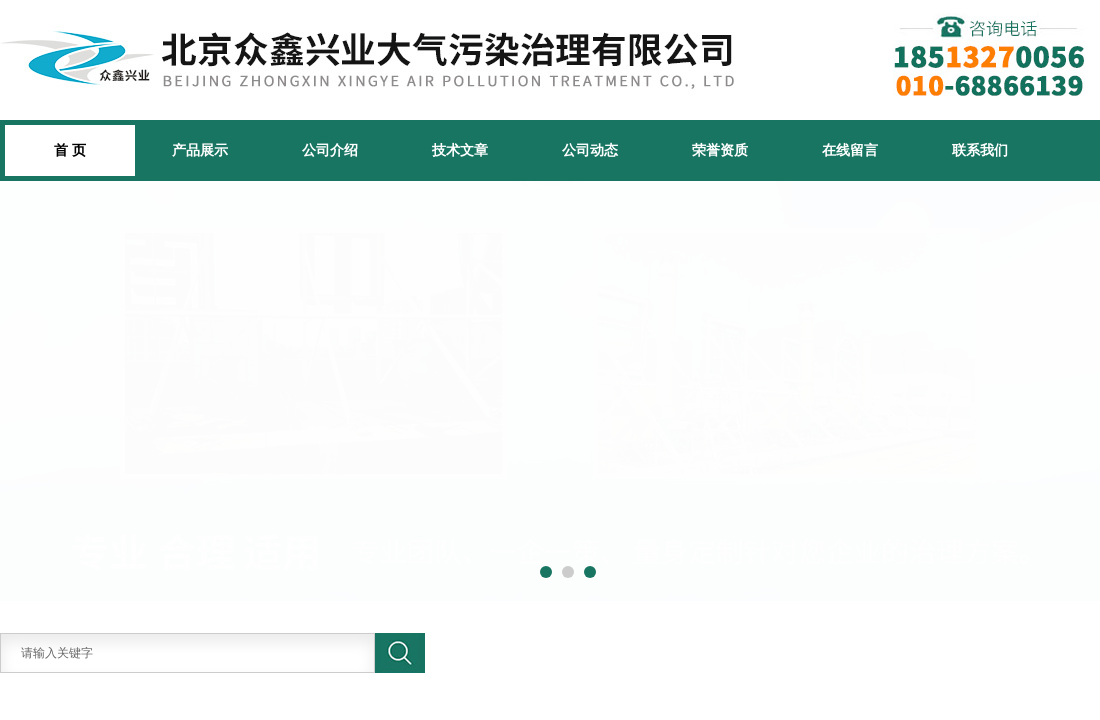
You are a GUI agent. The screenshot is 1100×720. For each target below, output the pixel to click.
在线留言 (850, 150)
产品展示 (200, 150)
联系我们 (980, 150)
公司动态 (590, 150)
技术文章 (460, 150)
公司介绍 (330, 150)
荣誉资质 (720, 150)
